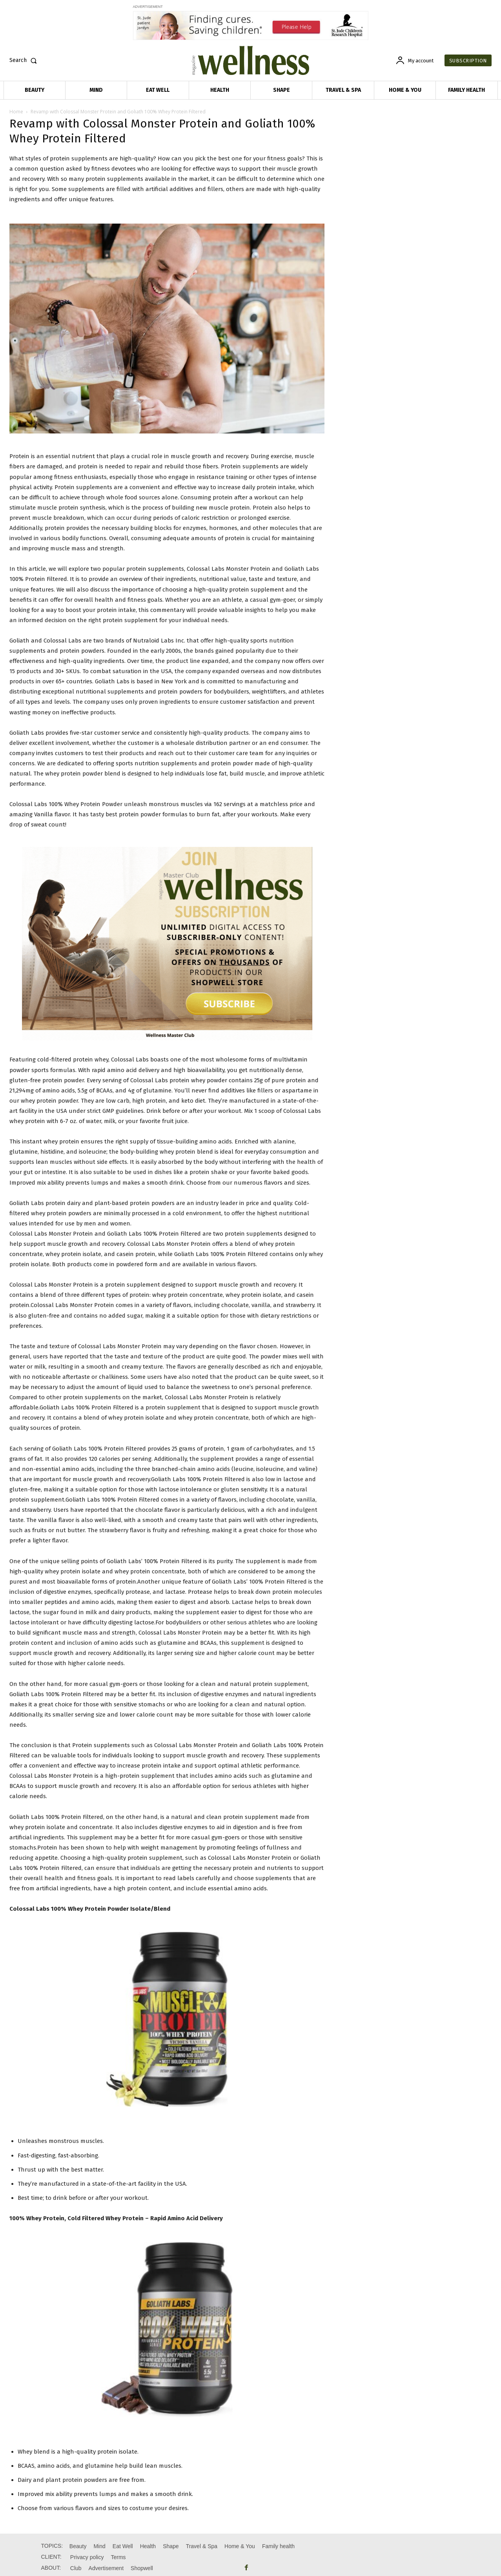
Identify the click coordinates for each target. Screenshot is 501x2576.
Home (16, 111)
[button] (24, 60)
